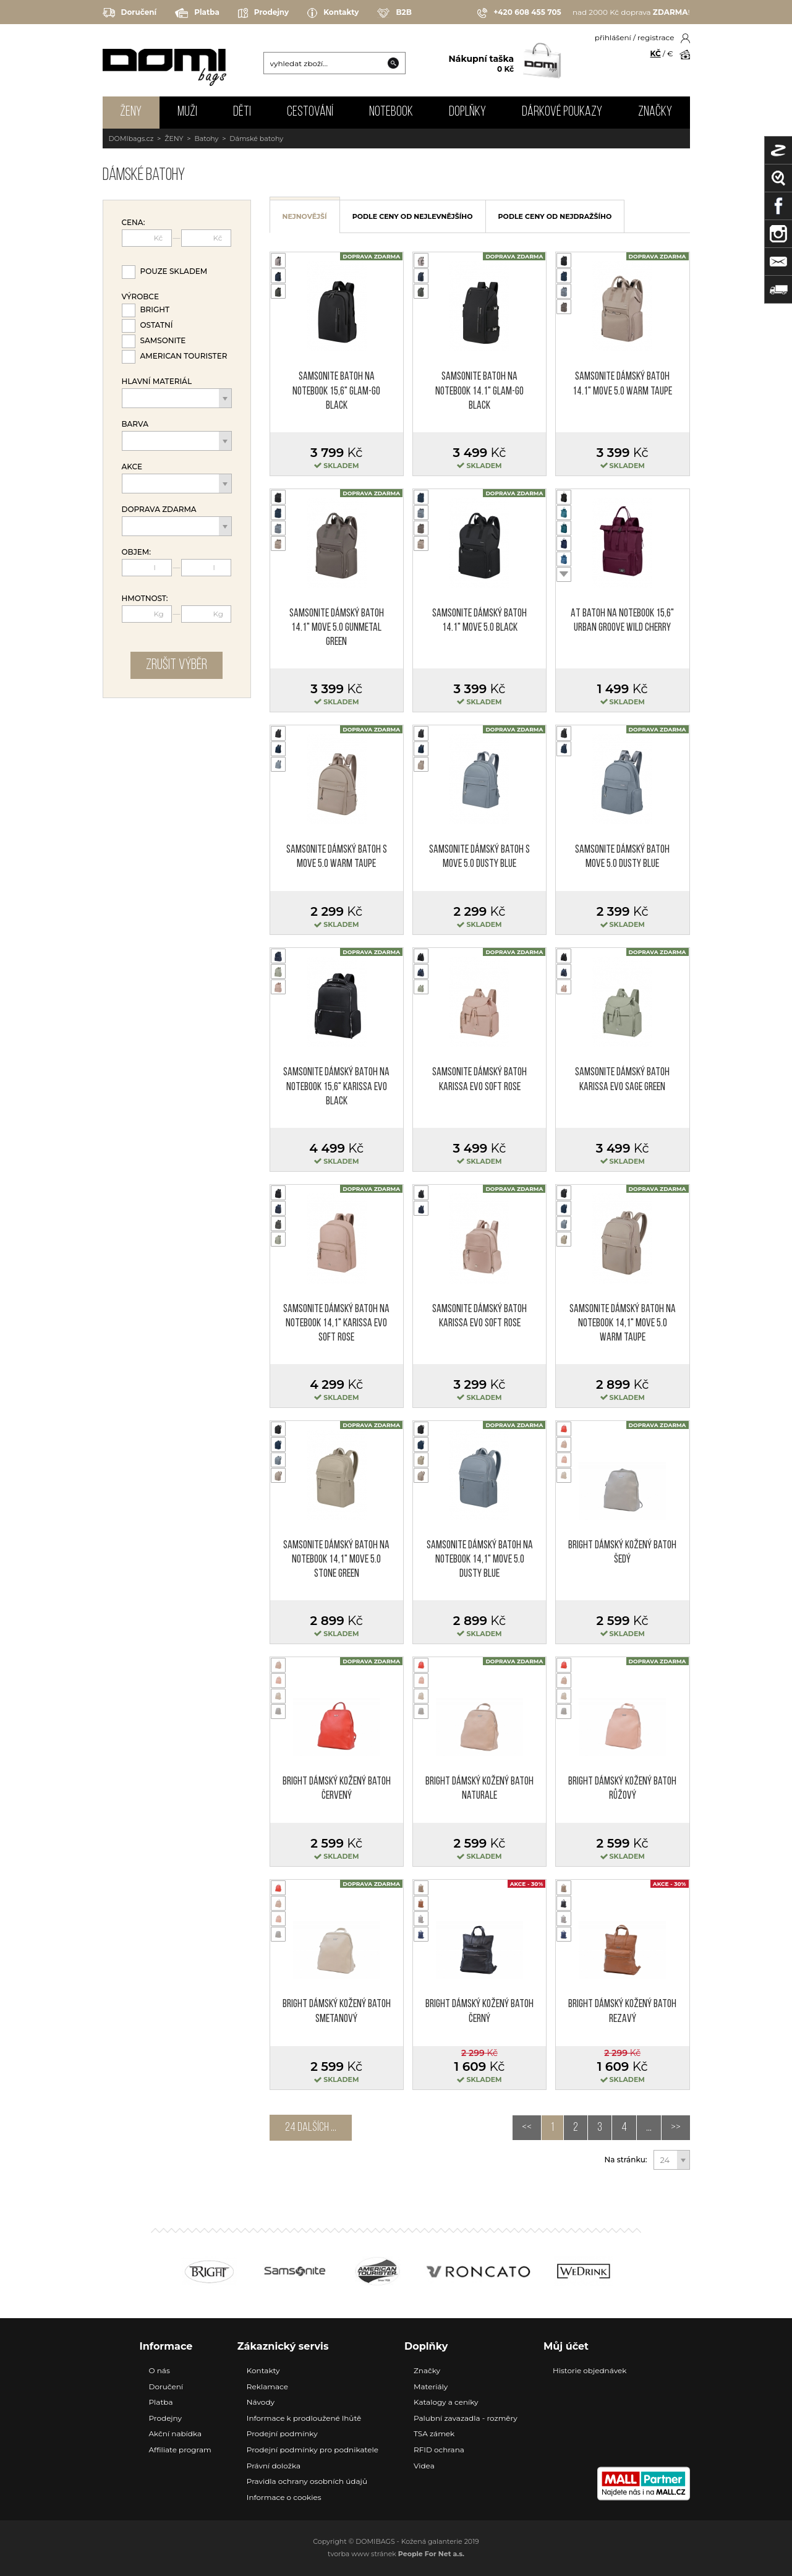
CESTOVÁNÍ (310, 112)
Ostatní (156, 325)
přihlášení (613, 37)
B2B (394, 13)
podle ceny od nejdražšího (555, 216)
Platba (197, 13)
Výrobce (140, 297)
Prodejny (263, 13)
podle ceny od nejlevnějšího (412, 216)
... (649, 2128)
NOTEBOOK (391, 112)
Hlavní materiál (157, 381)
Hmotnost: (145, 598)
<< (527, 2128)
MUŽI (187, 112)
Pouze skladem (174, 271)
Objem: (136, 552)
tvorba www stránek (396, 2553)
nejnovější (305, 216)
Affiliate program (180, 2449)
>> (676, 2128)
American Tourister (184, 355)
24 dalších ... (310, 2128)
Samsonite (163, 340)
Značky (655, 112)
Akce (132, 467)
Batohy (206, 138)
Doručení (130, 12)
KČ (655, 53)
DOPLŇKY (467, 112)
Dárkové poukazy (562, 112)
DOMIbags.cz (131, 138)
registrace (655, 37)
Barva (135, 424)
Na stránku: (626, 2160)
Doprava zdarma (159, 509)
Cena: (133, 222)
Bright (155, 309)
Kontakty (333, 13)
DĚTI (242, 112)
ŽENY (131, 112)
